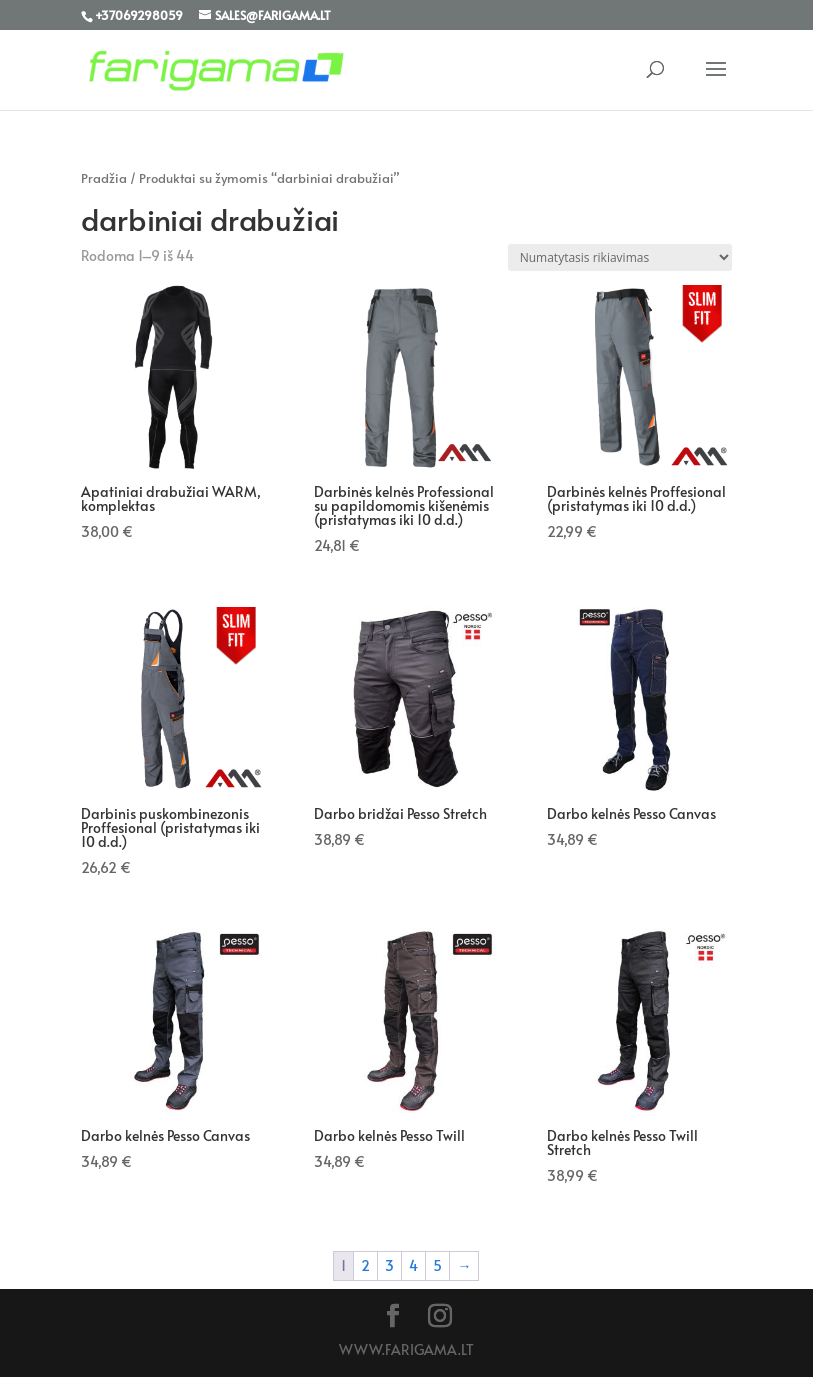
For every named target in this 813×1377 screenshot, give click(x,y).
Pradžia (104, 178)
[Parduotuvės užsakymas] (620, 257)
